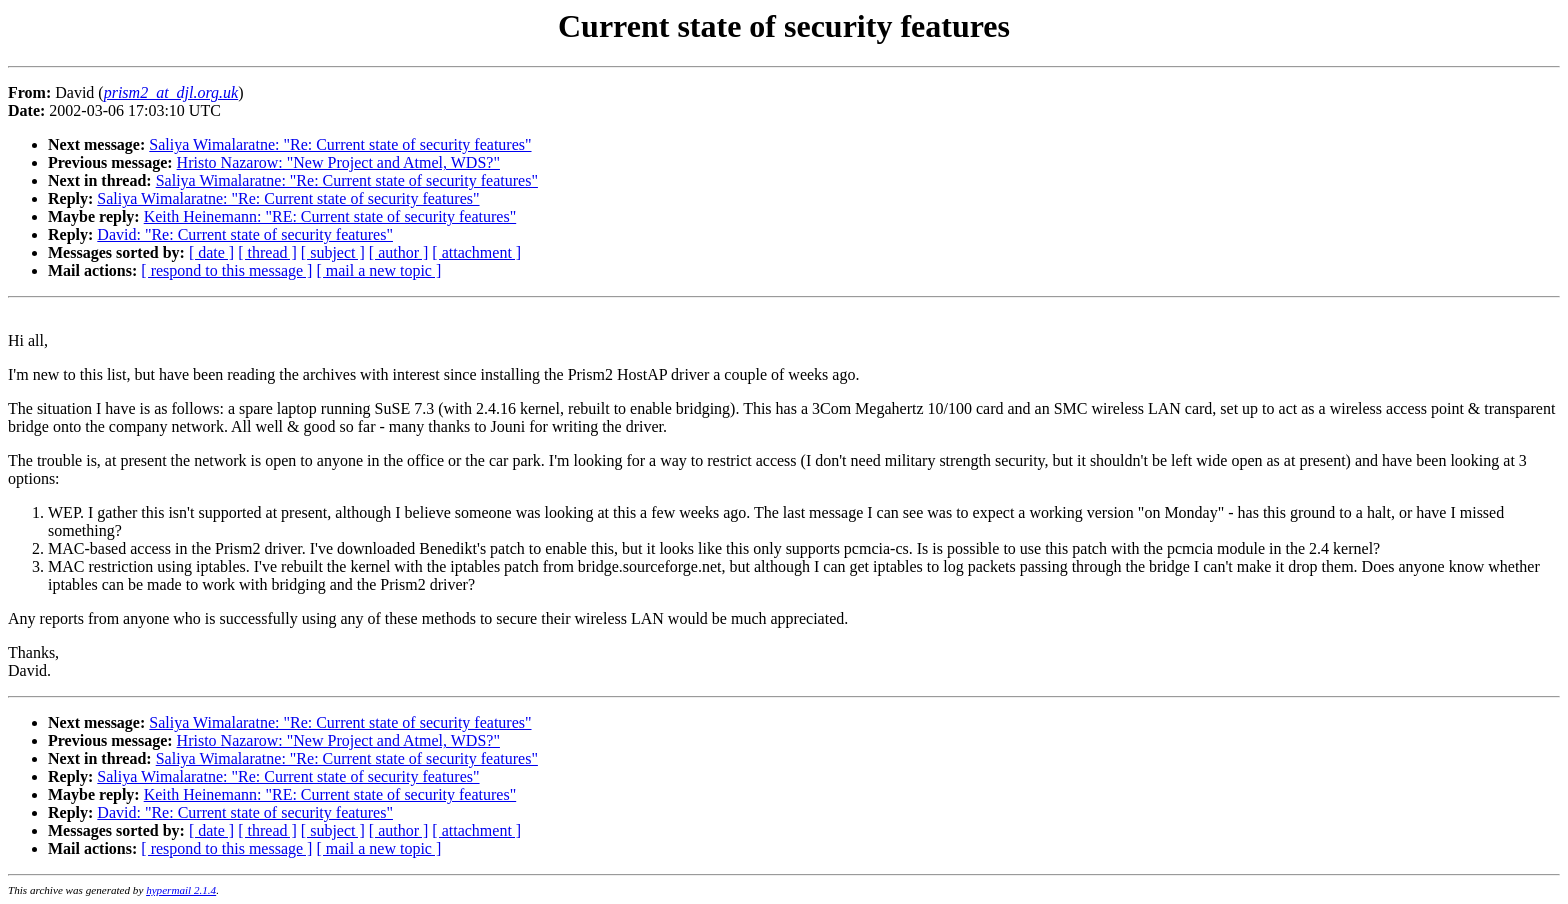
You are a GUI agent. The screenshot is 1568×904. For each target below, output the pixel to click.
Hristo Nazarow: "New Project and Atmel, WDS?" (338, 162)
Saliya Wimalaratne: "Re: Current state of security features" (340, 144)
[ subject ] (333, 252)
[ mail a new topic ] (378, 270)
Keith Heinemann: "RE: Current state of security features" (330, 216)
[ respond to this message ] (226, 270)
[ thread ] (267, 252)
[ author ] (399, 252)
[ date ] (211, 252)
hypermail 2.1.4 (181, 890)
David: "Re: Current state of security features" (245, 234)
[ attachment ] (476, 252)
